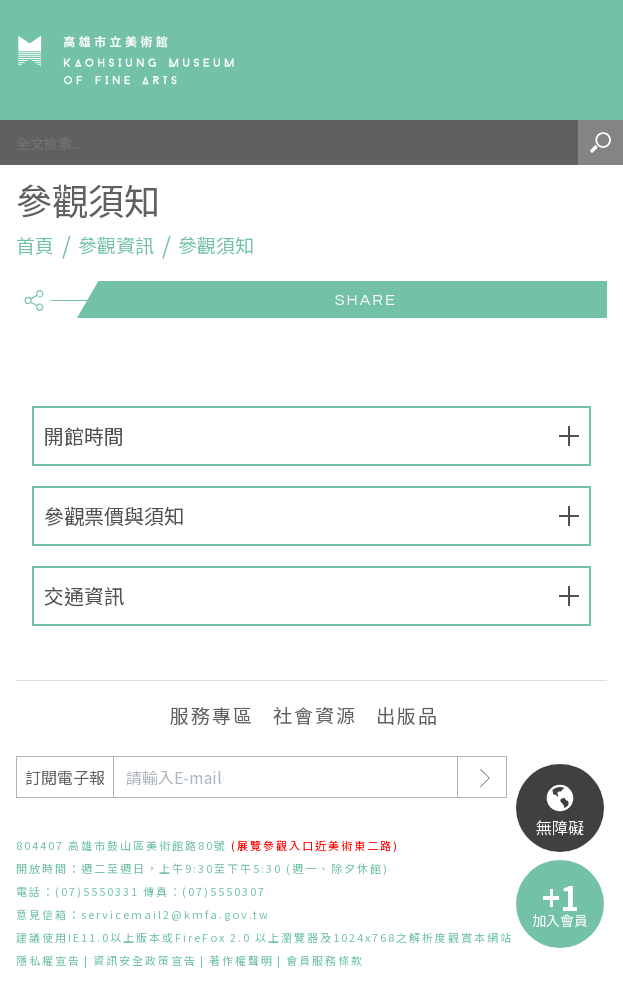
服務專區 (212, 714)
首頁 (35, 245)
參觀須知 (216, 245)
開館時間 (84, 435)
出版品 (407, 714)
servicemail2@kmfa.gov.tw (175, 914)
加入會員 (560, 920)
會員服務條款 (325, 960)
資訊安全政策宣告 (145, 960)
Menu (579, 60)
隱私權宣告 (48, 960)
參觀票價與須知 (114, 515)
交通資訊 (84, 595)
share (33, 292)
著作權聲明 (241, 960)
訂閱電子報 (65, 777)
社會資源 (315, 714)
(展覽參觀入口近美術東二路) (315, 845)
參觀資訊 (116, 245)
